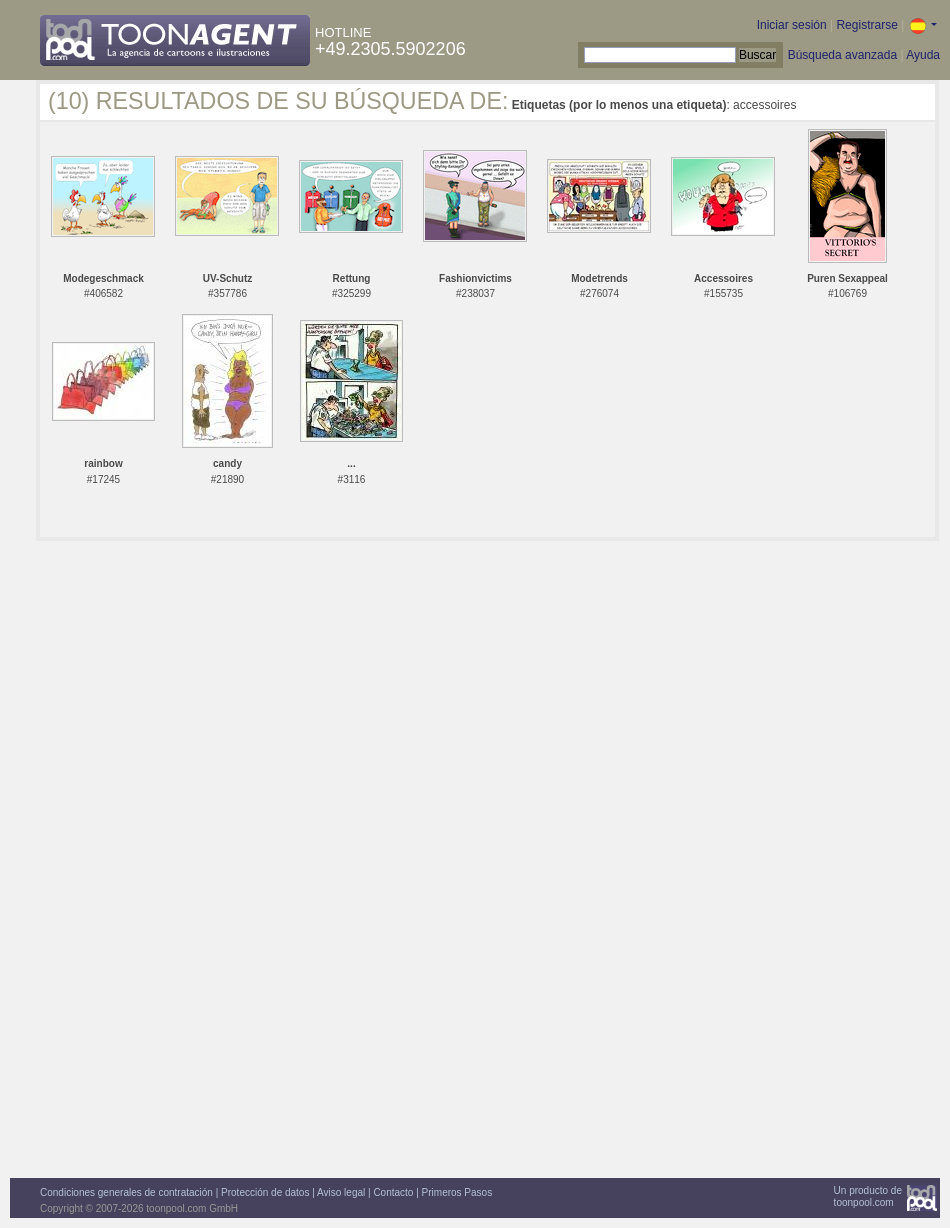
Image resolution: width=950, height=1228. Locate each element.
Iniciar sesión (792, 25)
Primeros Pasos (457, 1192)
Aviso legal (341, 1192)
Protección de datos (265, 1192)
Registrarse (866, 25)
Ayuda (923, 55)
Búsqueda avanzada (842, 55)
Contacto (393, 1192)
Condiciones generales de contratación (126, 1192)
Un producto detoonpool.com (868, 1196)
